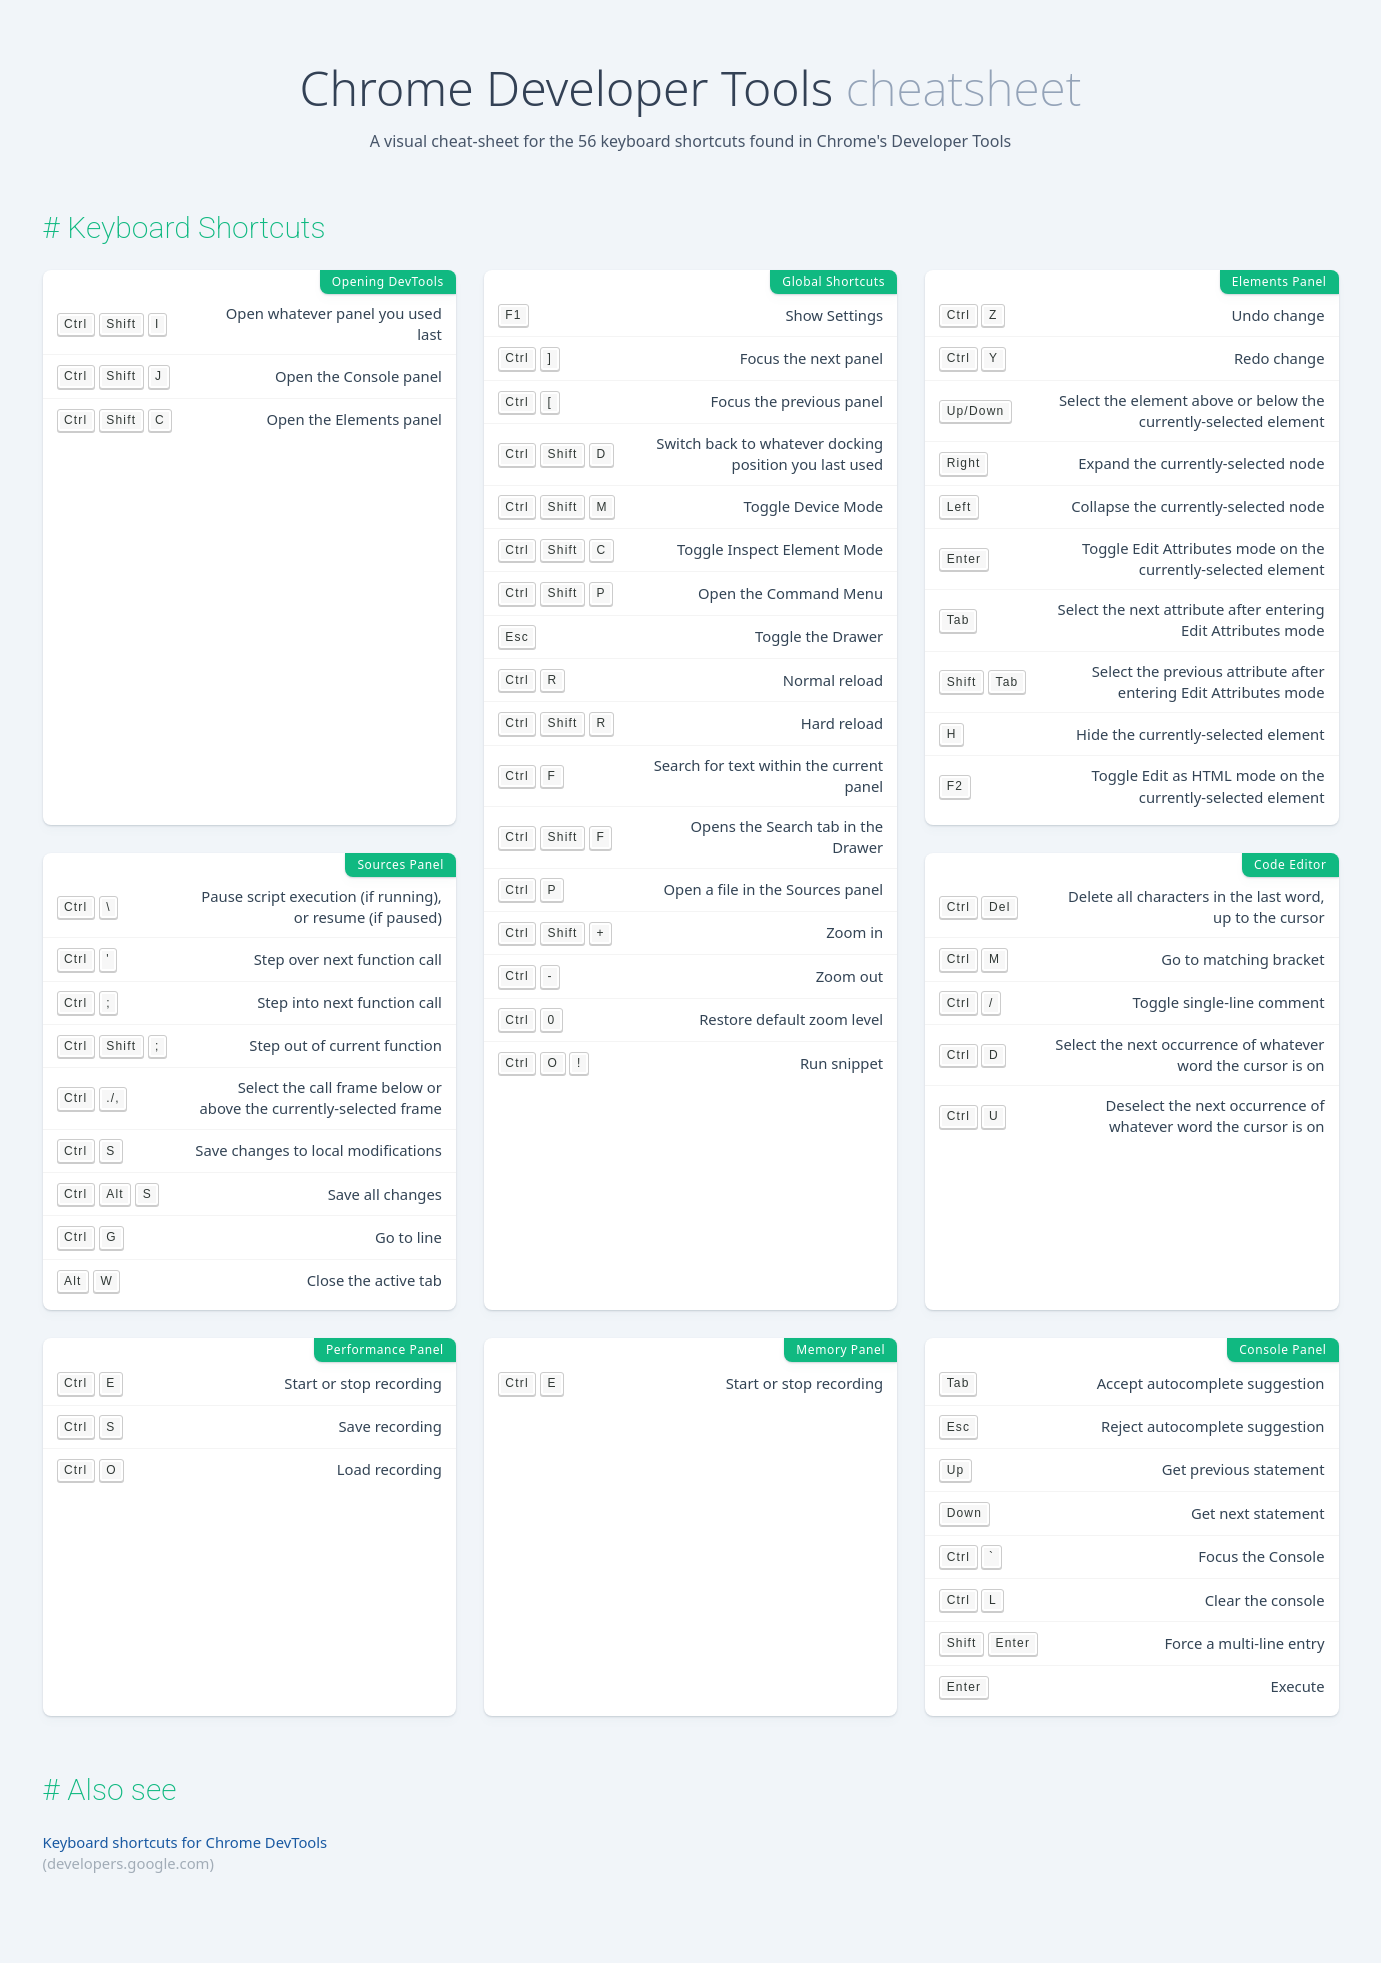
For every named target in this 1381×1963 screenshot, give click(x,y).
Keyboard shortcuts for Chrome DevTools (185, 1842)
